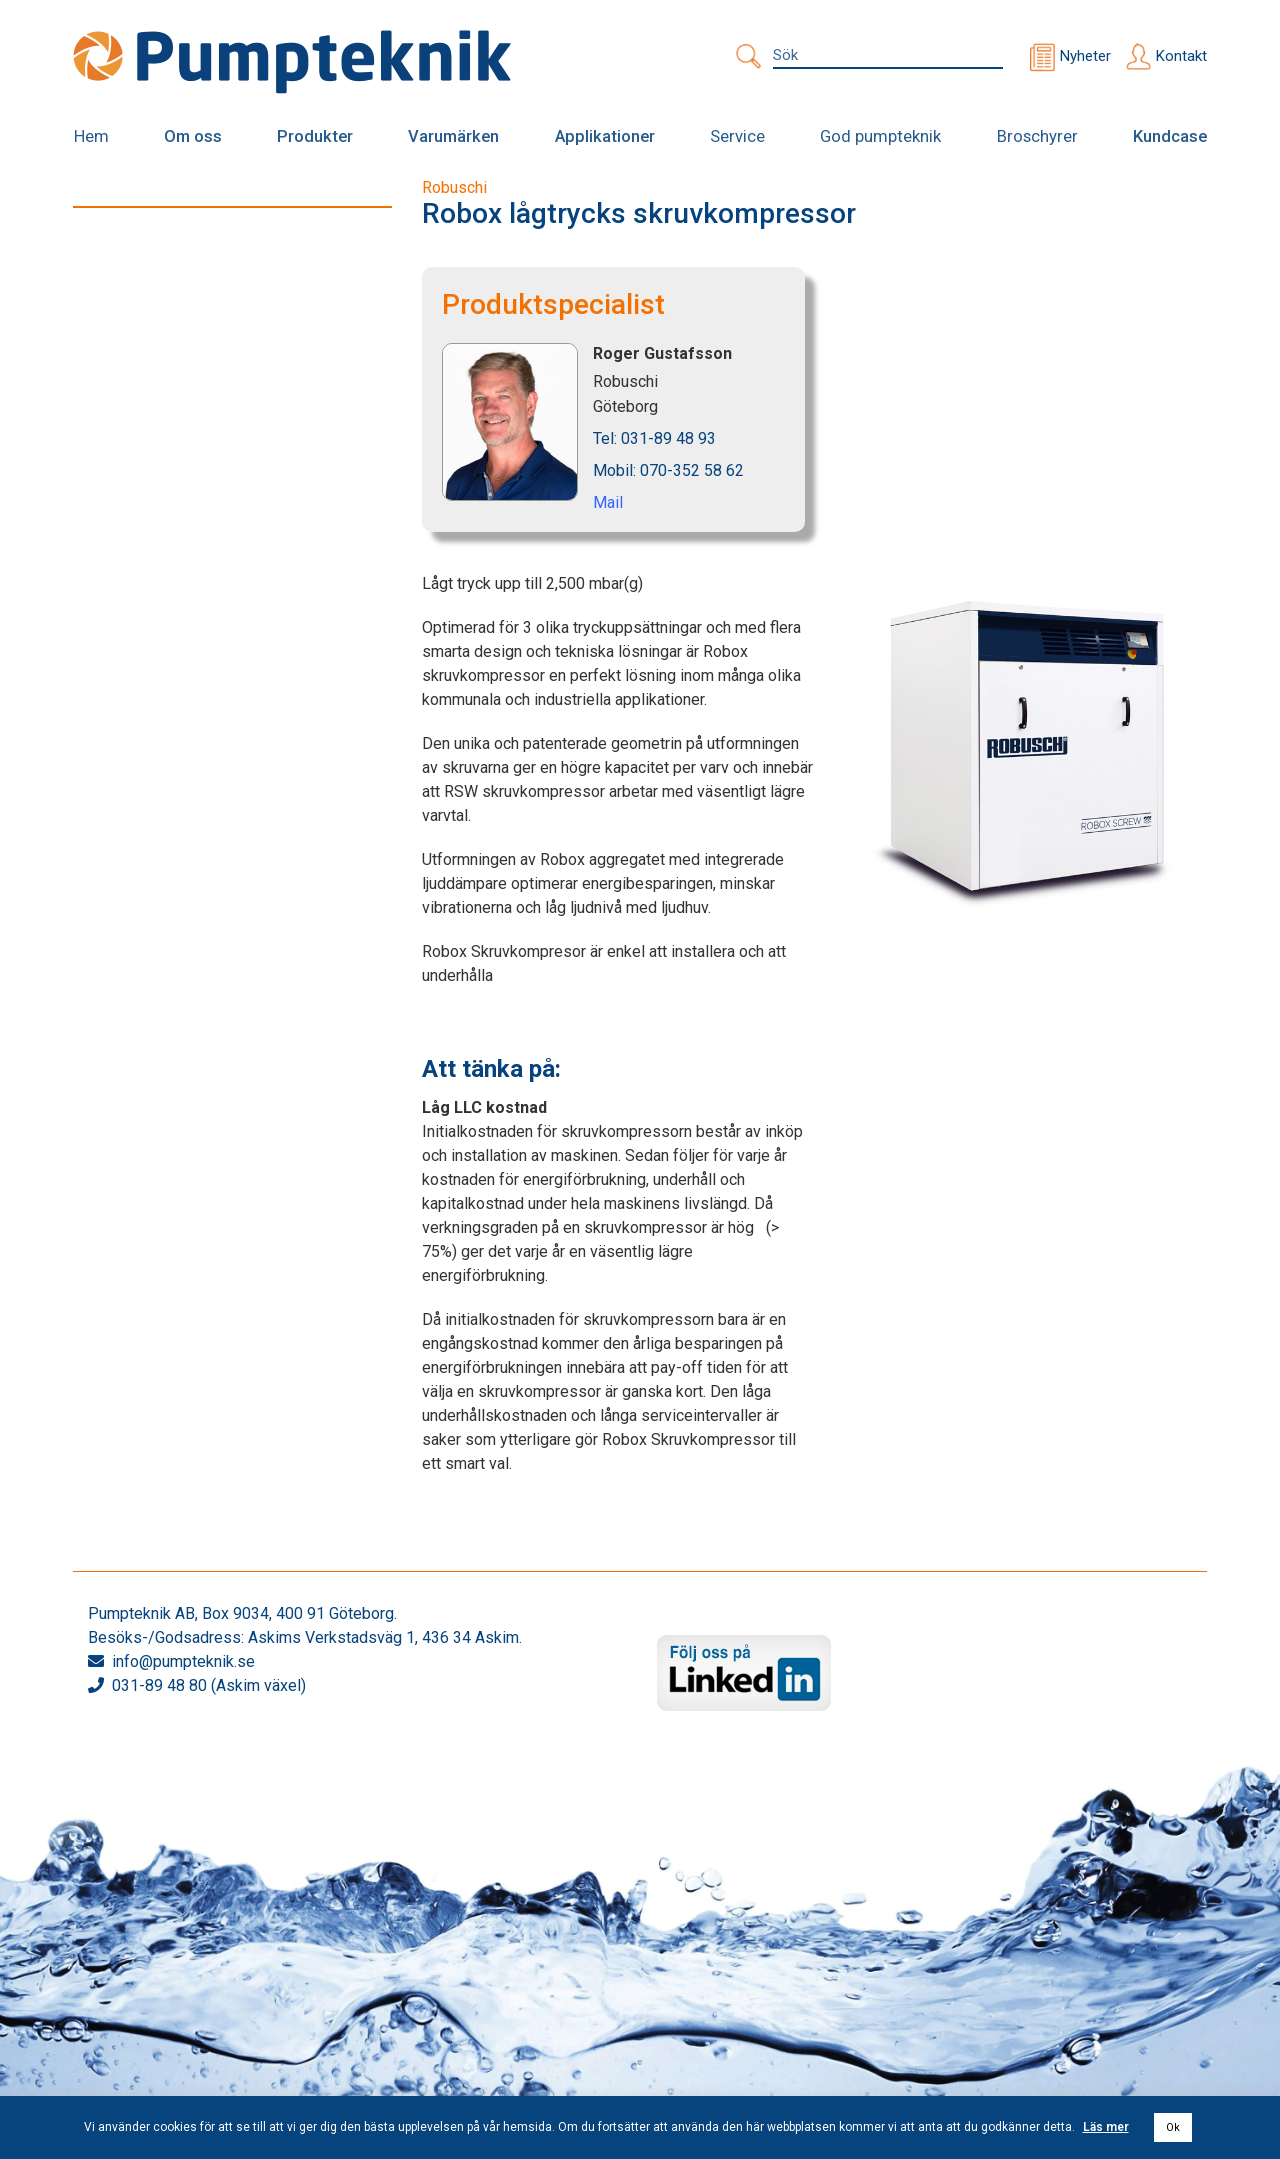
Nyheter (1085, 56)
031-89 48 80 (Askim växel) (209, 1685)
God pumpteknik (879, 136)
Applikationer (603, 136)
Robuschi (454, 186)
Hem (90, 136)
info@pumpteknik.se (183, 1661)
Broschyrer (1037, 136)
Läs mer (1106, 2127)
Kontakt (1181, 56)
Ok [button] (1173, 2127)
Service (735, 136)
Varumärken (453, 136)
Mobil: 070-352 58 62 (668, 469)
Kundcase (1170, 136)
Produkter (315, 136)
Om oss (193, 136)
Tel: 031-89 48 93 (654, 437)
